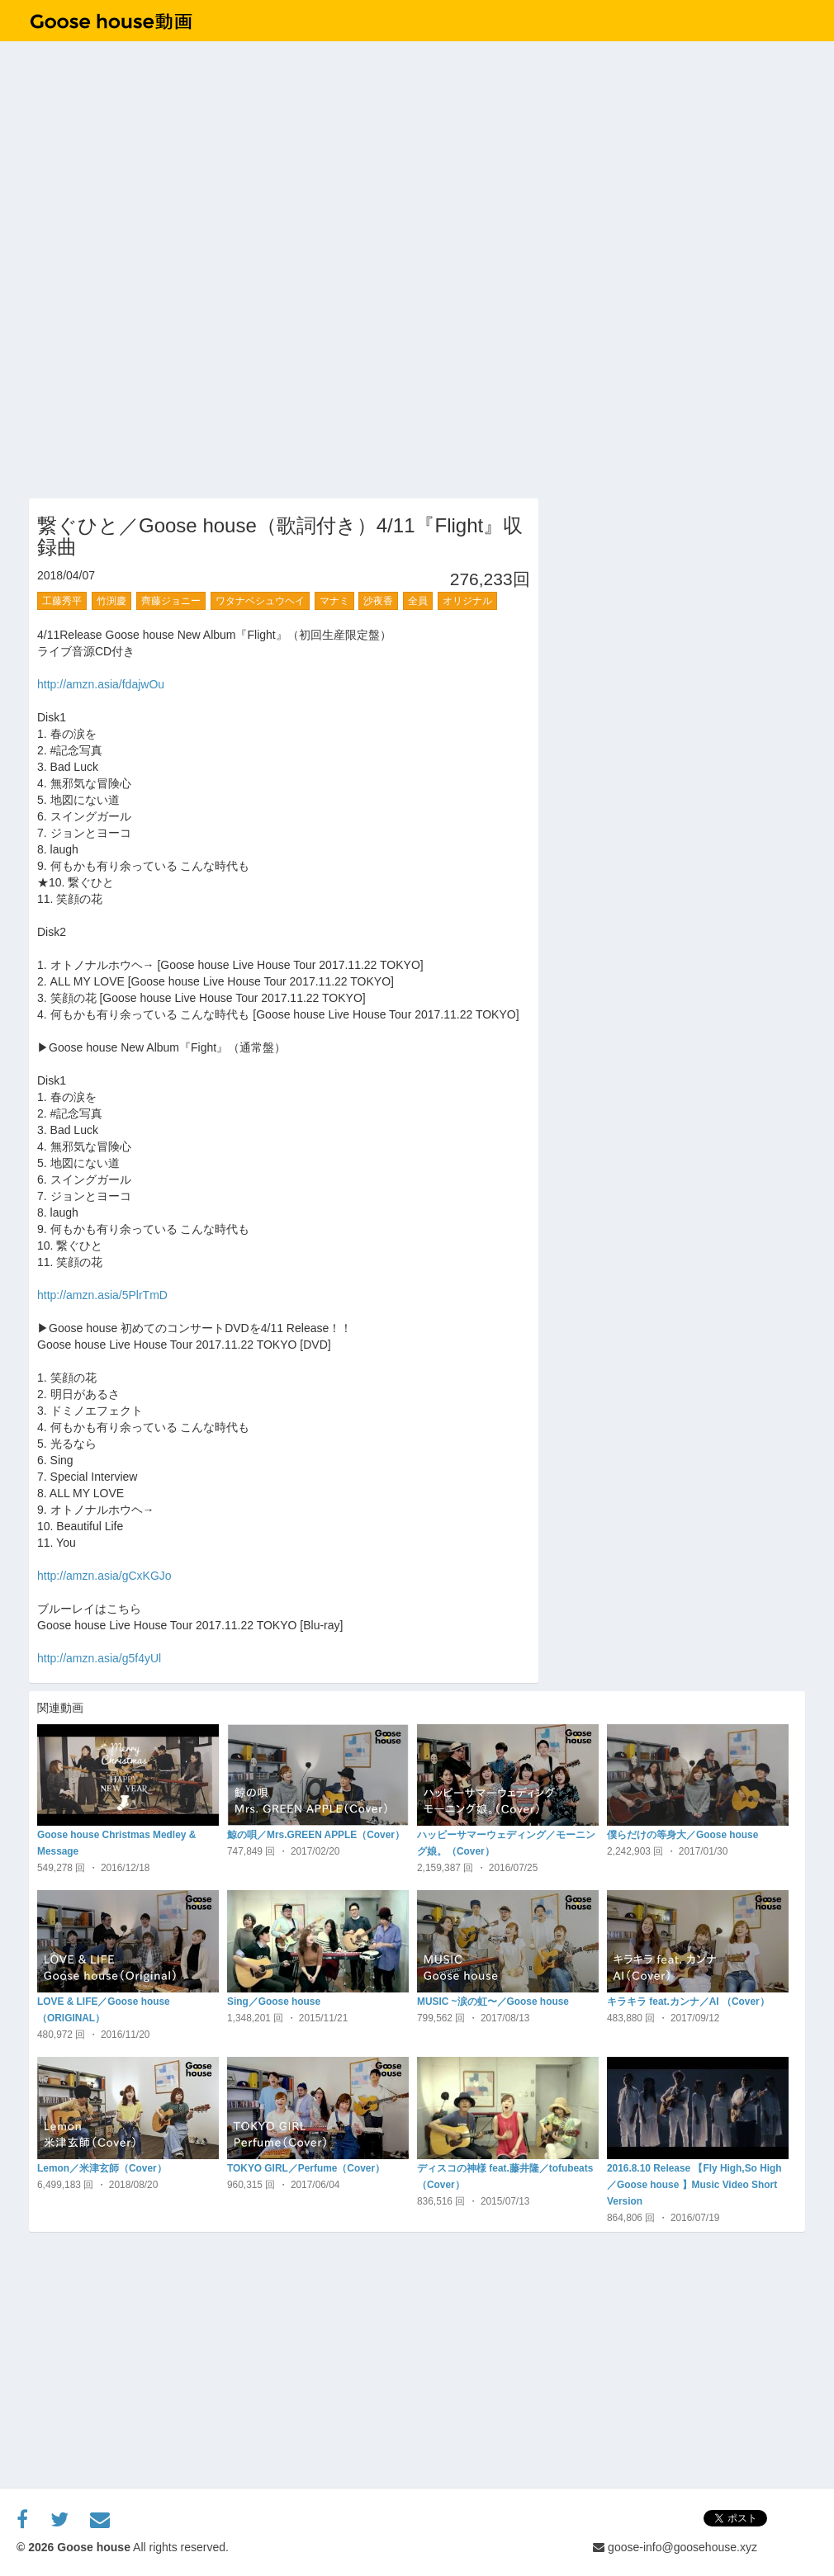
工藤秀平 (62, 601)
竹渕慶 (111, 601)
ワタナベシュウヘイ (260, 601)
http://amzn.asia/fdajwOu (100, 684)
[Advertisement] (684, 602)
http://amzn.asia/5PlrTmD (102, 1295)
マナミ (334, 601)
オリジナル (467, 601)
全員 (418, 601)
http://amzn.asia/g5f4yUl (99, 1658)
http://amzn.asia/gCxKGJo (104, 1575)
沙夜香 (378, 601)
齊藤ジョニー (171, 601)
